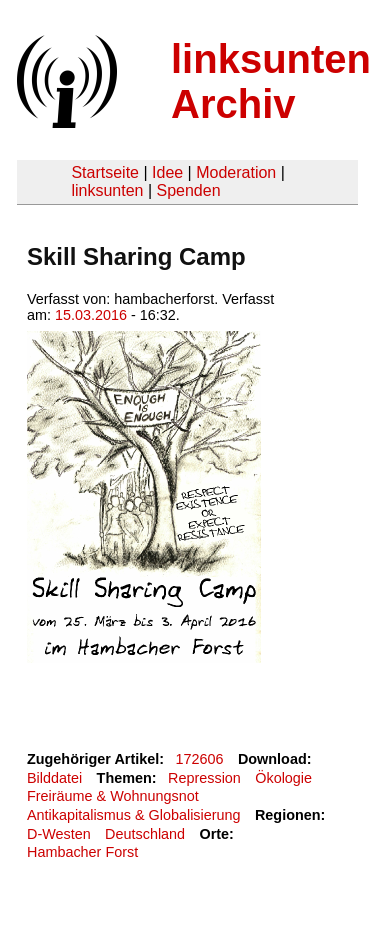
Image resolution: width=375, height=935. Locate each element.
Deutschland (145, 834)
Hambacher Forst (82, 852)
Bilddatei (54, 778)
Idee (167, 172)
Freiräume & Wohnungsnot (113, 796)
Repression (204, 778)
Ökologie (283, 778)
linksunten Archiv (271, 81)
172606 (200, 759)
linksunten (107, 190)
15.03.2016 (91, 315)
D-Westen (59, 834)
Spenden (188, 190)
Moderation (236, 172)
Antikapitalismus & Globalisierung (134, 815)
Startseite (105, 172)
